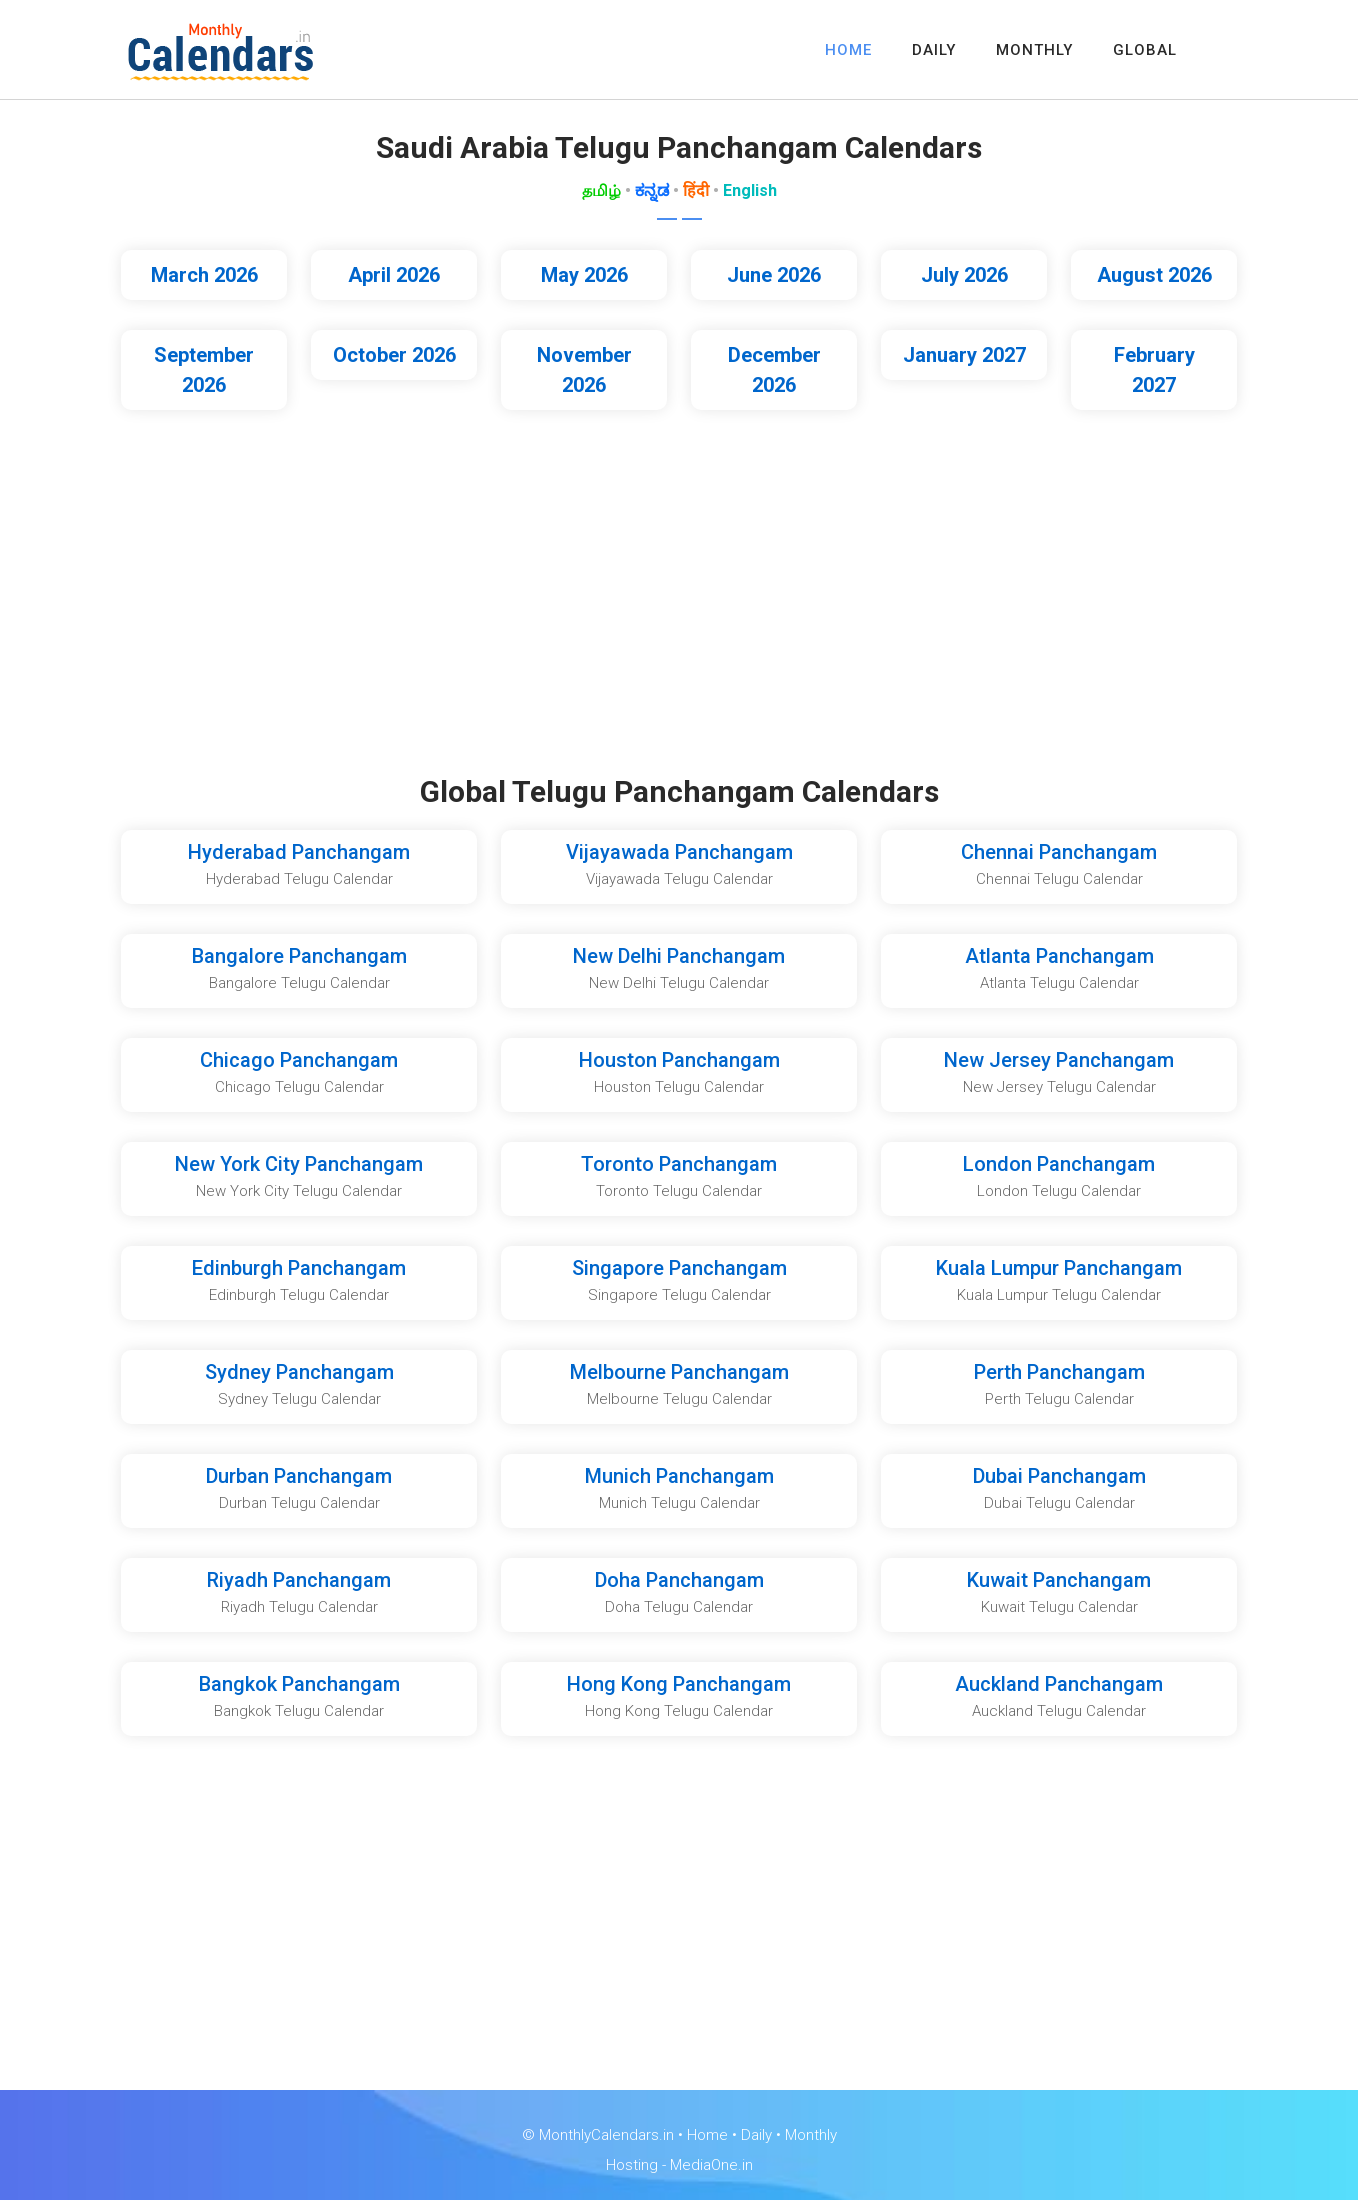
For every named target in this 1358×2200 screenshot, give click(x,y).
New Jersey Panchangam (1059, 1060)
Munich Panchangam (679, 1476)
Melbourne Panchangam (679, 1372)
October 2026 (394, 355)
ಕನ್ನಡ (652, 190)
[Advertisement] (679, 604)
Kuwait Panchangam (1059, 1580)
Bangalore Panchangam (299, 956)
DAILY (934, 50)
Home (707, 2135)
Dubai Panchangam (1059, 1476)
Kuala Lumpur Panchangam (1059, 1268)
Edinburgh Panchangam (299, 1268)
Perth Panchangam (1059, 1372)
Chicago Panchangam (299, 1060)
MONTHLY (1034, 50)
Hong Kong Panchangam (679, 1684)
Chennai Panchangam (1059, 852)
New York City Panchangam (299, 1164)
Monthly (811, 2135)
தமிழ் (601, 190)
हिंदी (696, 190)
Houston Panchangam (679, 1060)
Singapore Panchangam (679, 1268)
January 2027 (964, 355)
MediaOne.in (711, 2165)
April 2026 (394, 275)
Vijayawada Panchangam (679, 852)
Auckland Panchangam (1059, 1684)
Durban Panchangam (299, 1476)
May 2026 (584, 275)
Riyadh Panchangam (299, 1580)
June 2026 (774, 275)
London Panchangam (1059, 1164)
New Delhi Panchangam (679, 956)
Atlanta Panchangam (1059, 956)
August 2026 (1154, 275)
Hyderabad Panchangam (299, 852)
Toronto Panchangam (679, 1164)
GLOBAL (1145, 50)
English (750, 190)
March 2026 (204, 275)
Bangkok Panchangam (299, 1684)
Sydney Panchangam (299, 1372)
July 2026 (964, 275)
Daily (756, 2135)
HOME (848, 50)
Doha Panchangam (679, 1580)
